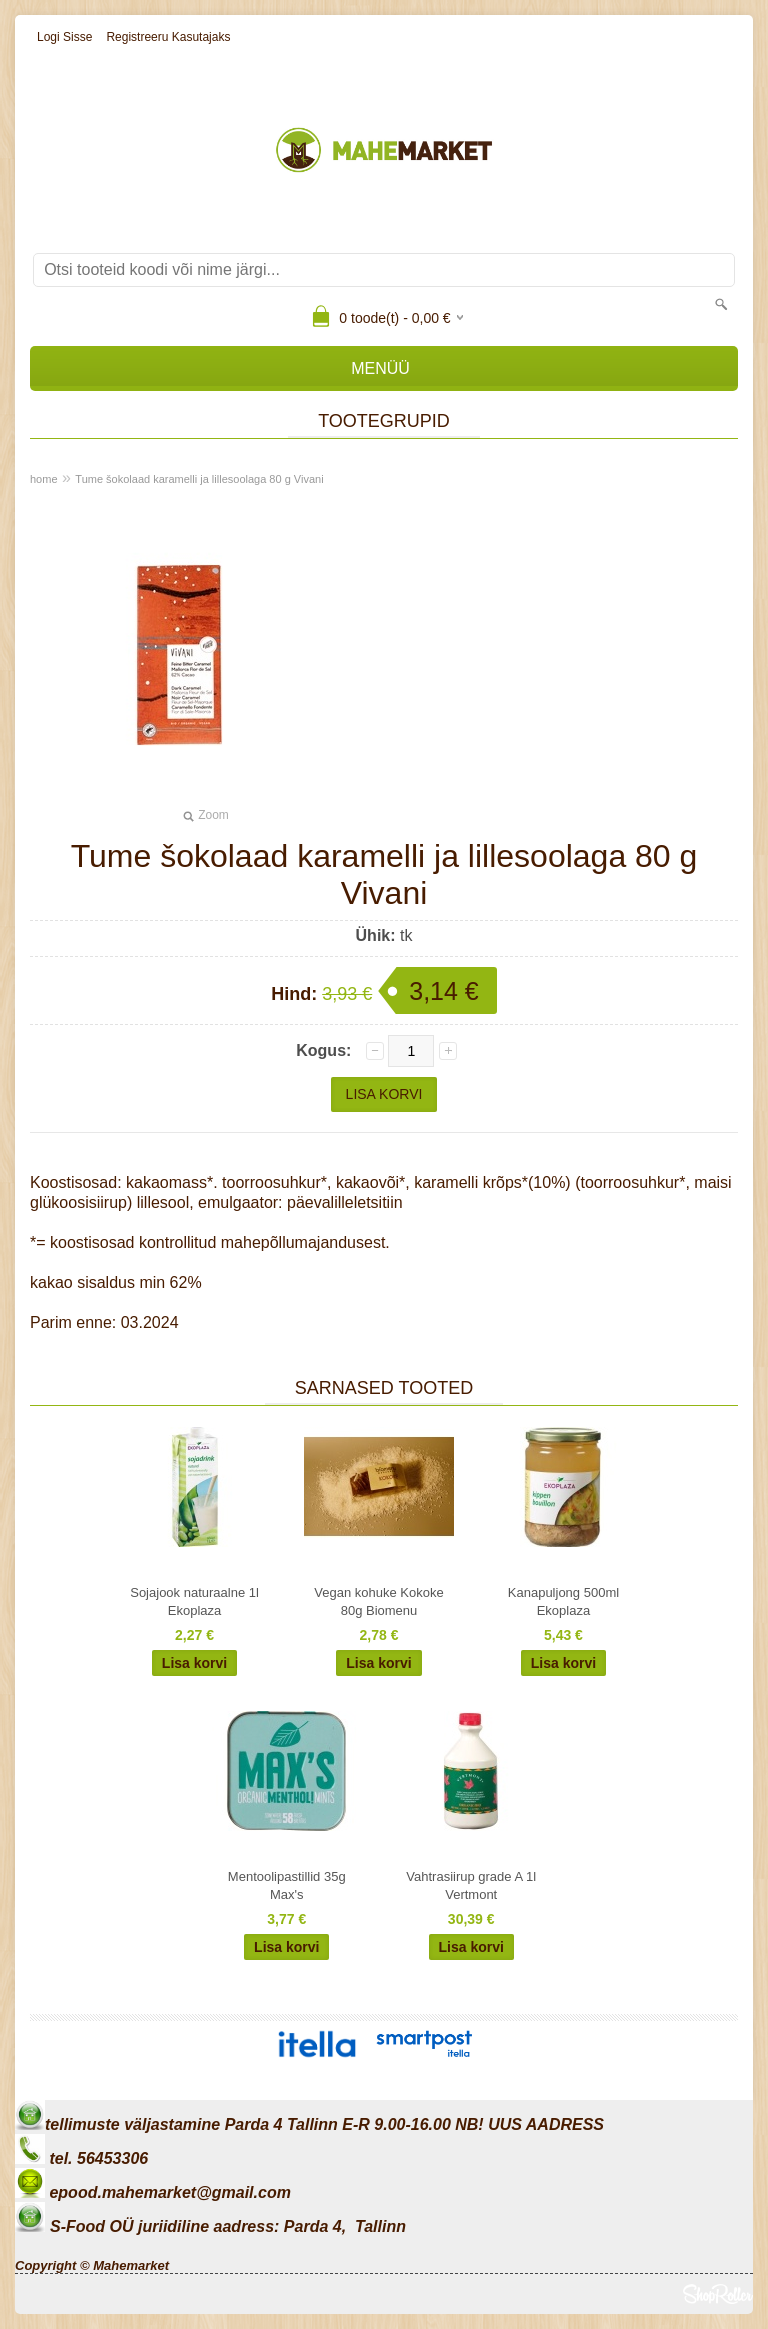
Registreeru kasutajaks (168, 37)
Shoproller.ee (718, 2294)
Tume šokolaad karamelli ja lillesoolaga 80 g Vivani (199, 479)
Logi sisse (64, 37)
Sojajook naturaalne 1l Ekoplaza (194, 1601)
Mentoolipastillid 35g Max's (287, 1885)
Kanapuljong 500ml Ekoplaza (563, 1601)
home (44, 479)
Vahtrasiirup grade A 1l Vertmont (471, 1885)
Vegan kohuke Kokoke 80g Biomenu (378, 1601)
